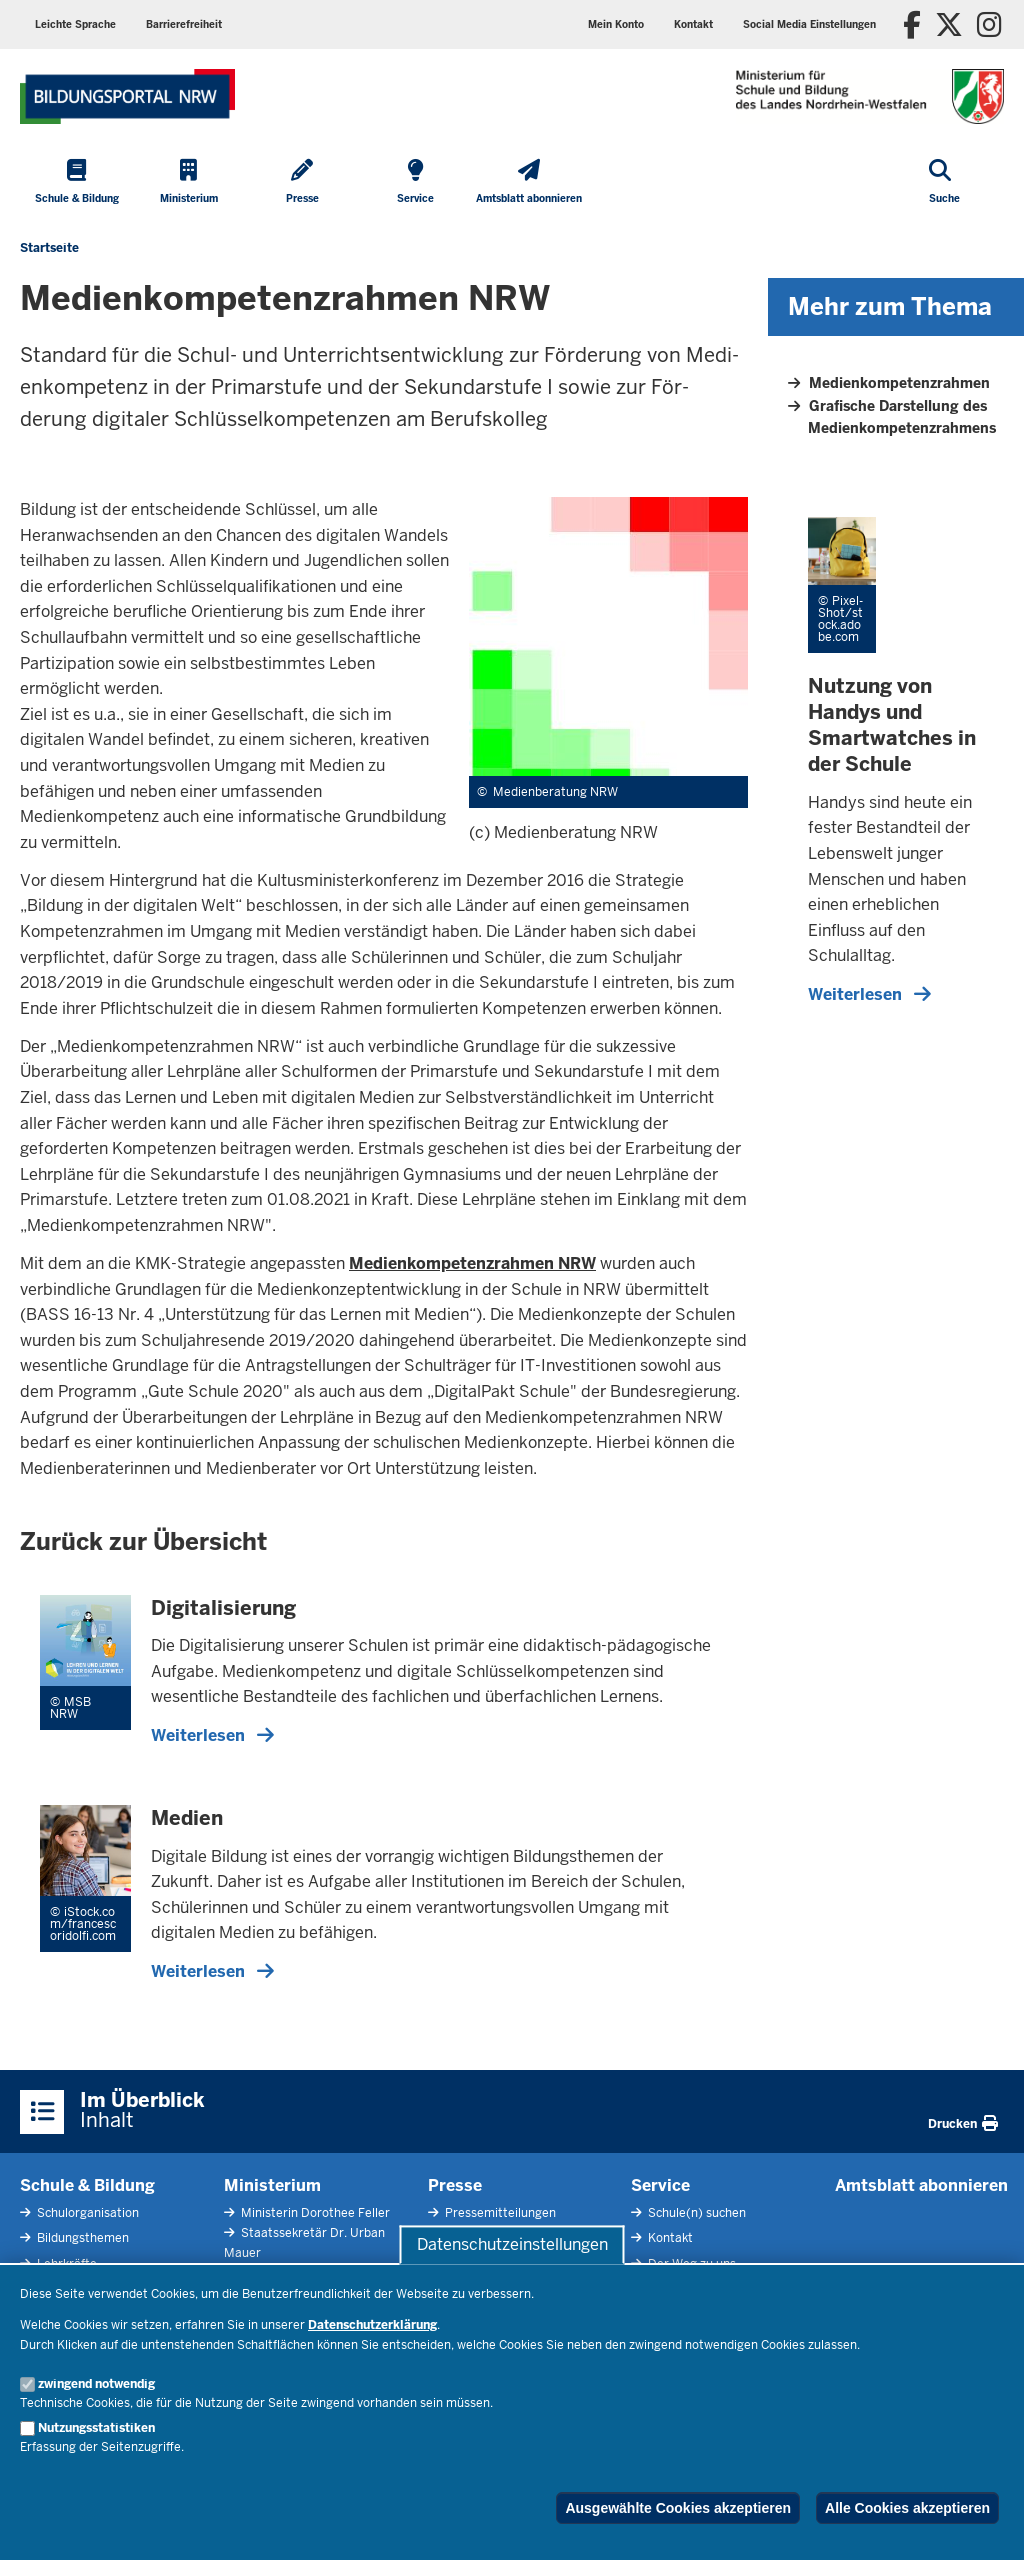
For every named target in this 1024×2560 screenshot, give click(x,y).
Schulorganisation (86, 2213)
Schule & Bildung (87, 2185)
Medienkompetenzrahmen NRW (472, 1263)
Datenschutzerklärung (372, 2325)
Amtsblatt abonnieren (921, 2185)
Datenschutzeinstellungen (512, 2244)
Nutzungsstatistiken (96, 2428)
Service (660, 2185)
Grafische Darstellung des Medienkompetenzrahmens (902, 417)
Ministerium (272, 2185)
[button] (809, 24)
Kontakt (669, 2238)
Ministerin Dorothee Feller (314, 2213)
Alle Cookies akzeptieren (907, 2508)
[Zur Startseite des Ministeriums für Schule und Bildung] (127, 96)
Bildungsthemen (81, 2238)
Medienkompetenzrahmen (899, 383)
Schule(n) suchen (695, 2213)
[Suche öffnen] (944, 183)
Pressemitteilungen (499, 2213)
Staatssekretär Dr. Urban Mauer (304, 2242)
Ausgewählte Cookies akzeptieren (678, 2508)
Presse (455, 2185)
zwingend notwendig (96, 2384)
